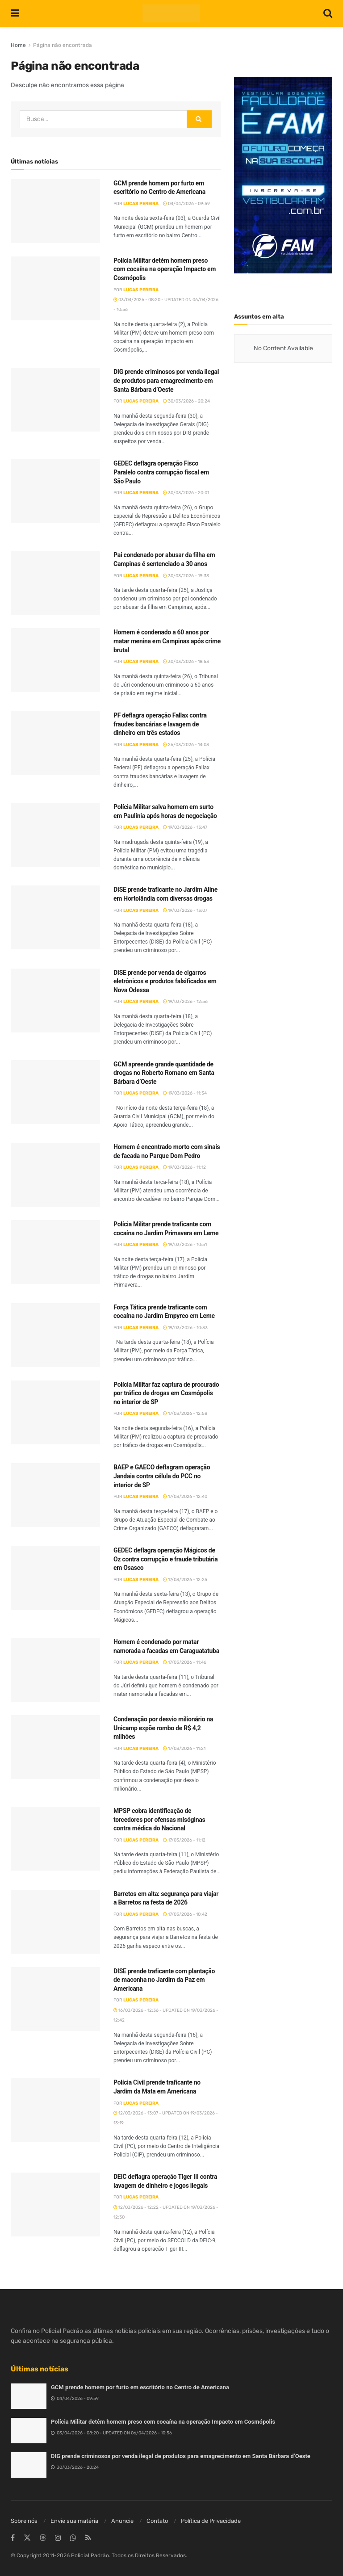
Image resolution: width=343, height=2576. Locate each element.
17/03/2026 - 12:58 (185, 1413)
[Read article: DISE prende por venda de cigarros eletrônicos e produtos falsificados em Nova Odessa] (55, 1000)
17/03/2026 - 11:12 (184, 1840)
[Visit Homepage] (171, 13)
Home (18, 45)
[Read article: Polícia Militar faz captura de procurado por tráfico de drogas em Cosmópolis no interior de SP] (55, 1412)
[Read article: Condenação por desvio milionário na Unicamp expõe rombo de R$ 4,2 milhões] (55, 1747)
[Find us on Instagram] (58, 2538)
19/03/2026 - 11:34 (185, 1093)
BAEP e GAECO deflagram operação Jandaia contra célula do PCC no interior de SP (161, 1476)
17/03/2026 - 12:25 (185, 1579)
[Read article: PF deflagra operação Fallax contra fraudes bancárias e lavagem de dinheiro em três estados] (55, 743)
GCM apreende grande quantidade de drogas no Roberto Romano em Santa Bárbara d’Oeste (163, 1073)
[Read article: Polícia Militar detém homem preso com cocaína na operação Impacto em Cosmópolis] (55, 288)
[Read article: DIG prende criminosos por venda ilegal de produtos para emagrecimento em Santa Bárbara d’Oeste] (55, 400)
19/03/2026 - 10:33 (185, 1327)
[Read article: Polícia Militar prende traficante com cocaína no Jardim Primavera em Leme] (55, 1252)
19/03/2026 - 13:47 (185, 827)
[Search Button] (327, 13)
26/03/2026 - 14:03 (186, 744)
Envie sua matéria (74, 2520)
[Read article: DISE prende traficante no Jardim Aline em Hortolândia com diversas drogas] (55, 917)
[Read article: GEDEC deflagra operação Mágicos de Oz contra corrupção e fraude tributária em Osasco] (55, 1578)
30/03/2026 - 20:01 (186, 492)
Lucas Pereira (141, 203)
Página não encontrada (62, 45)
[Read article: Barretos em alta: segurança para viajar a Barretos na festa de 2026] (55, 1922)
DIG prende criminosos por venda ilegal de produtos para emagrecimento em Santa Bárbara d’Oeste (166, 380)
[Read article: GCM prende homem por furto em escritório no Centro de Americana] (55, 211)
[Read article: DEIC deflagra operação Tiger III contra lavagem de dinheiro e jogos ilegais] (55, 2204)
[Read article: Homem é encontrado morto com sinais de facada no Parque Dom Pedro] (55, 1175)
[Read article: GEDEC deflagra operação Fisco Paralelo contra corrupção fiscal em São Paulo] (55, 491)
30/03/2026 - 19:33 (186, 576)
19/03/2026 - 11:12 (184, 1167)
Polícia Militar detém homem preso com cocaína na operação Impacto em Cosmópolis (164, 269)
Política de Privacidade (211, 2520)
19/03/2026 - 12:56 (185, 1001)
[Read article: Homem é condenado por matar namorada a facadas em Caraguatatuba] (55, 1670)
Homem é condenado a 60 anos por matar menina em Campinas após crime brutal (167, 641)
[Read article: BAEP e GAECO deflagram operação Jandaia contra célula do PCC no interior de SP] (55, 1495)
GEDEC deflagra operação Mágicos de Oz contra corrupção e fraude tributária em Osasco (165, 1559)
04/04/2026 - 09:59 (186, 203)
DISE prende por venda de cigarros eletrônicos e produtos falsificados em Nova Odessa (165, 981)
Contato (157, 2520)
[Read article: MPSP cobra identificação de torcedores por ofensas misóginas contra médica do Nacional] (55, 1839)
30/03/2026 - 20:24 (186, 401)
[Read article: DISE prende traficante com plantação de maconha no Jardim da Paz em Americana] (55, 1999)
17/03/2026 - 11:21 (184, 1748)
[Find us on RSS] (88, 2538)
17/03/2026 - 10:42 (185, 1914)
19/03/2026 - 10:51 (185, 1244)
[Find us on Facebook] (13, 2538)
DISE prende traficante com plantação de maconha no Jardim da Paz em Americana (164, 1980)
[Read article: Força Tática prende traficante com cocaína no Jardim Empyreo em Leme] (55, 1335)
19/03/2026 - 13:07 (185, 910)
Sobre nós (24, 2520)
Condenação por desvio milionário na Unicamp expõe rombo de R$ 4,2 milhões (163, 1728)
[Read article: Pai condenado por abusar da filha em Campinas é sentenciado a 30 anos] (55, 583)
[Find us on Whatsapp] (73, 2538)
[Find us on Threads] (43, 2538)
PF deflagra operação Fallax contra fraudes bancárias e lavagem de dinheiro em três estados (160, 724)
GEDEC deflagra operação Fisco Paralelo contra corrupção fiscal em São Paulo (161, 472)
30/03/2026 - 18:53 (186, 661)
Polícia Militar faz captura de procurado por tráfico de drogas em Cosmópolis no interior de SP (166, 1393)
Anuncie (122, 2520)
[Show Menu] (15, 13)
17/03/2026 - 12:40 (185, 1496)
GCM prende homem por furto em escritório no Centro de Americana (140, 2387)
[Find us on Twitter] (27, 2538)
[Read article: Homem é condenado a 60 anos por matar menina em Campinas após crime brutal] (55, 660)
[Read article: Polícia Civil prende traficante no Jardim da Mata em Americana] (55, 2110)
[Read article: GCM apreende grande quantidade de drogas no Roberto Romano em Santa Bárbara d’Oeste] (55, 1092)
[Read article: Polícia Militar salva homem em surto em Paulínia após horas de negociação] (55, 835)
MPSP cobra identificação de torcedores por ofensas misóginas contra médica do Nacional (159, 1819)
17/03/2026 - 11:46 (184, 1662)
